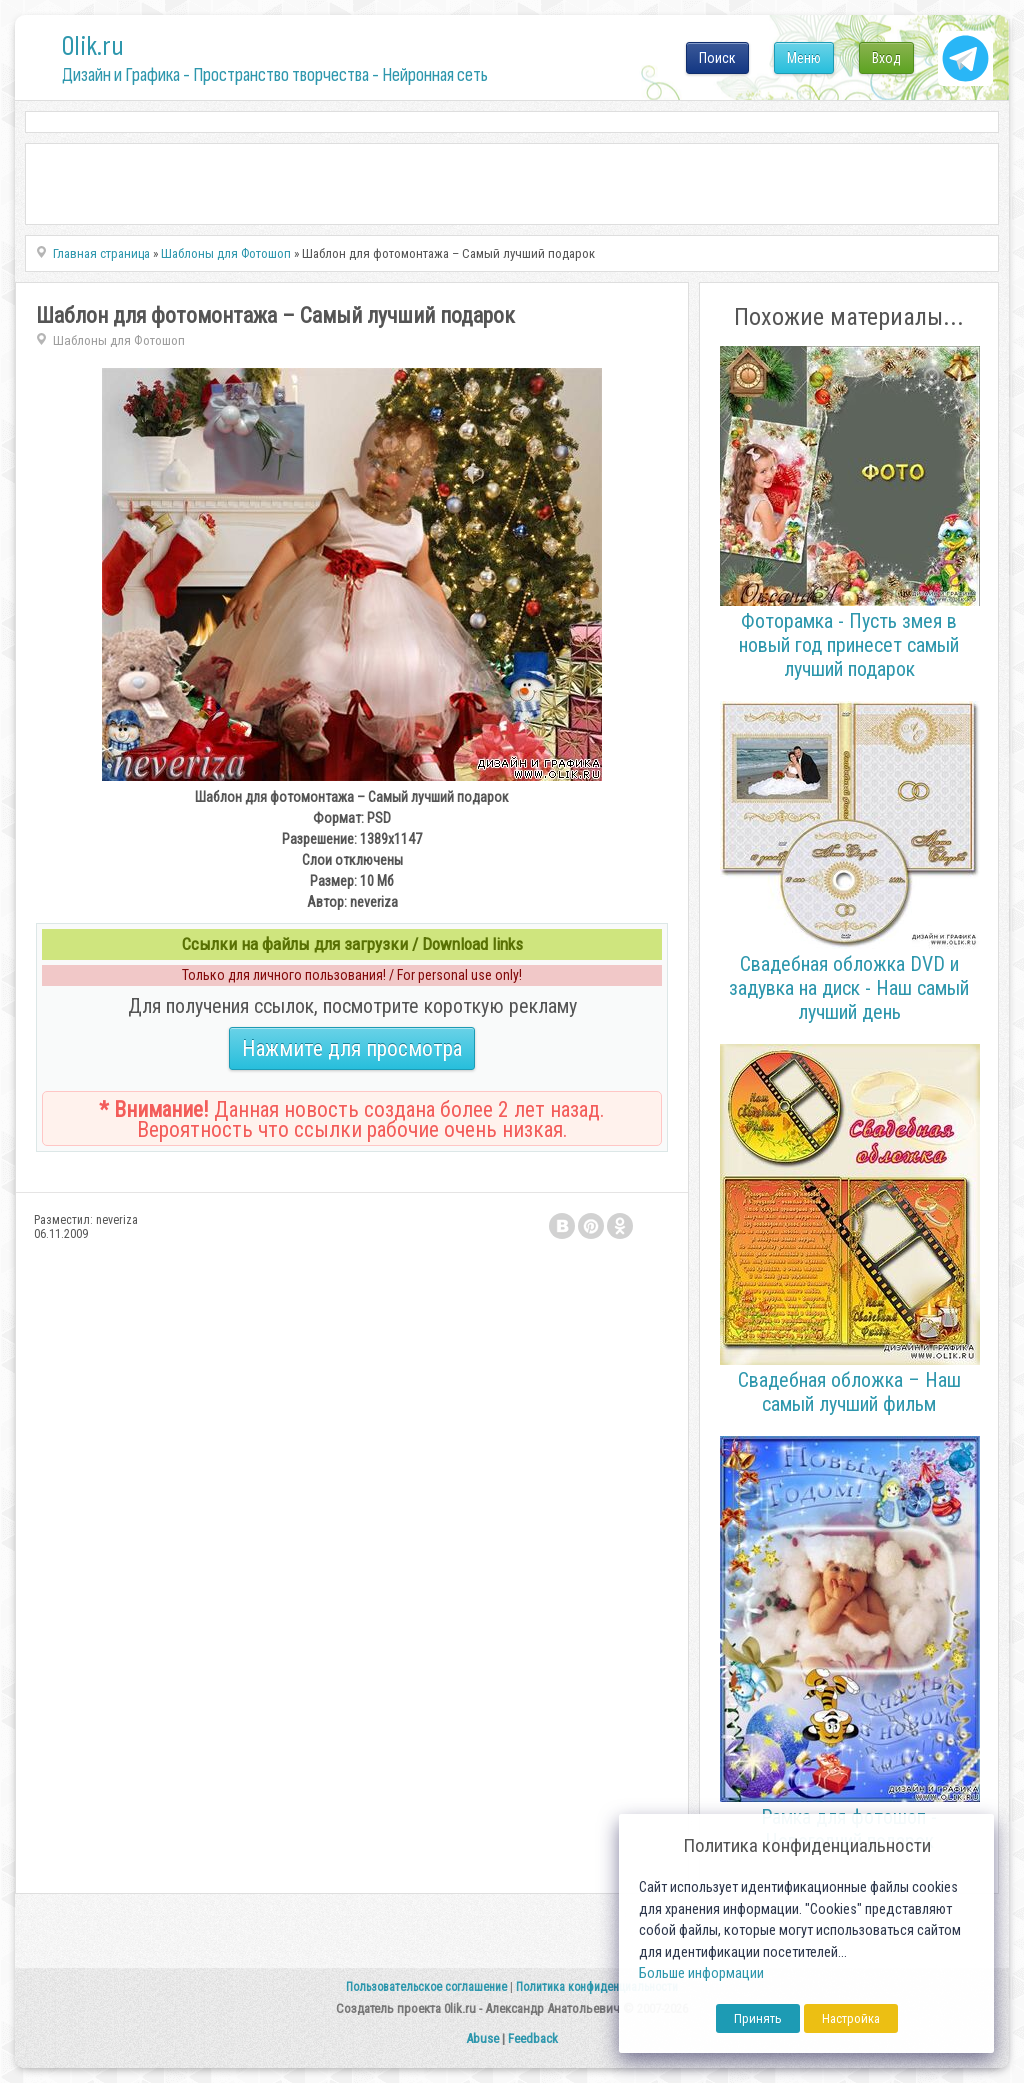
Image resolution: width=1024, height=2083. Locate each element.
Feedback (533, 2038)
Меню (804, 58)
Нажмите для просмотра (352, 1048)
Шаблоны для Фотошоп (119, 340)
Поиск (717, 58)
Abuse (482, 2038)
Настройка (851, 2018)
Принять (758, 2018)
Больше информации (701, 1973)
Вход (886, 58)
